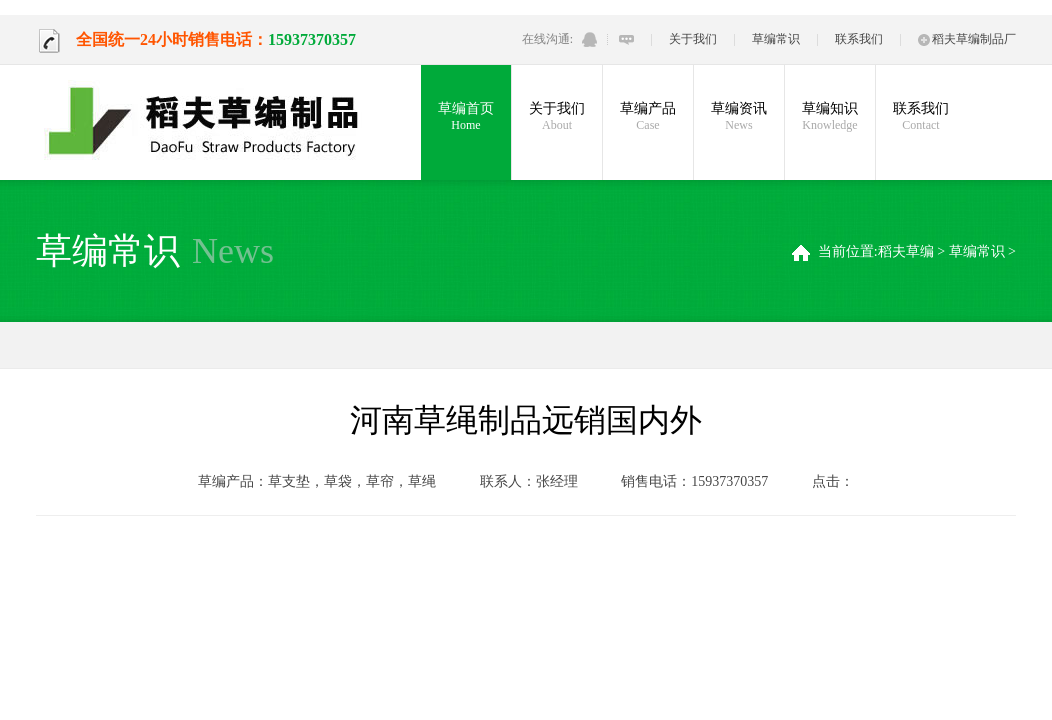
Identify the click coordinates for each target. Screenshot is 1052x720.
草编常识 (776, 39)
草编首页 (466, 117)
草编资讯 (739, 117)
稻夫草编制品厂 (967, 39)
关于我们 (693, 39)
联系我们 (859, 39)
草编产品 (648, 117)
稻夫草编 (906, 251)
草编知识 (830, 117)
